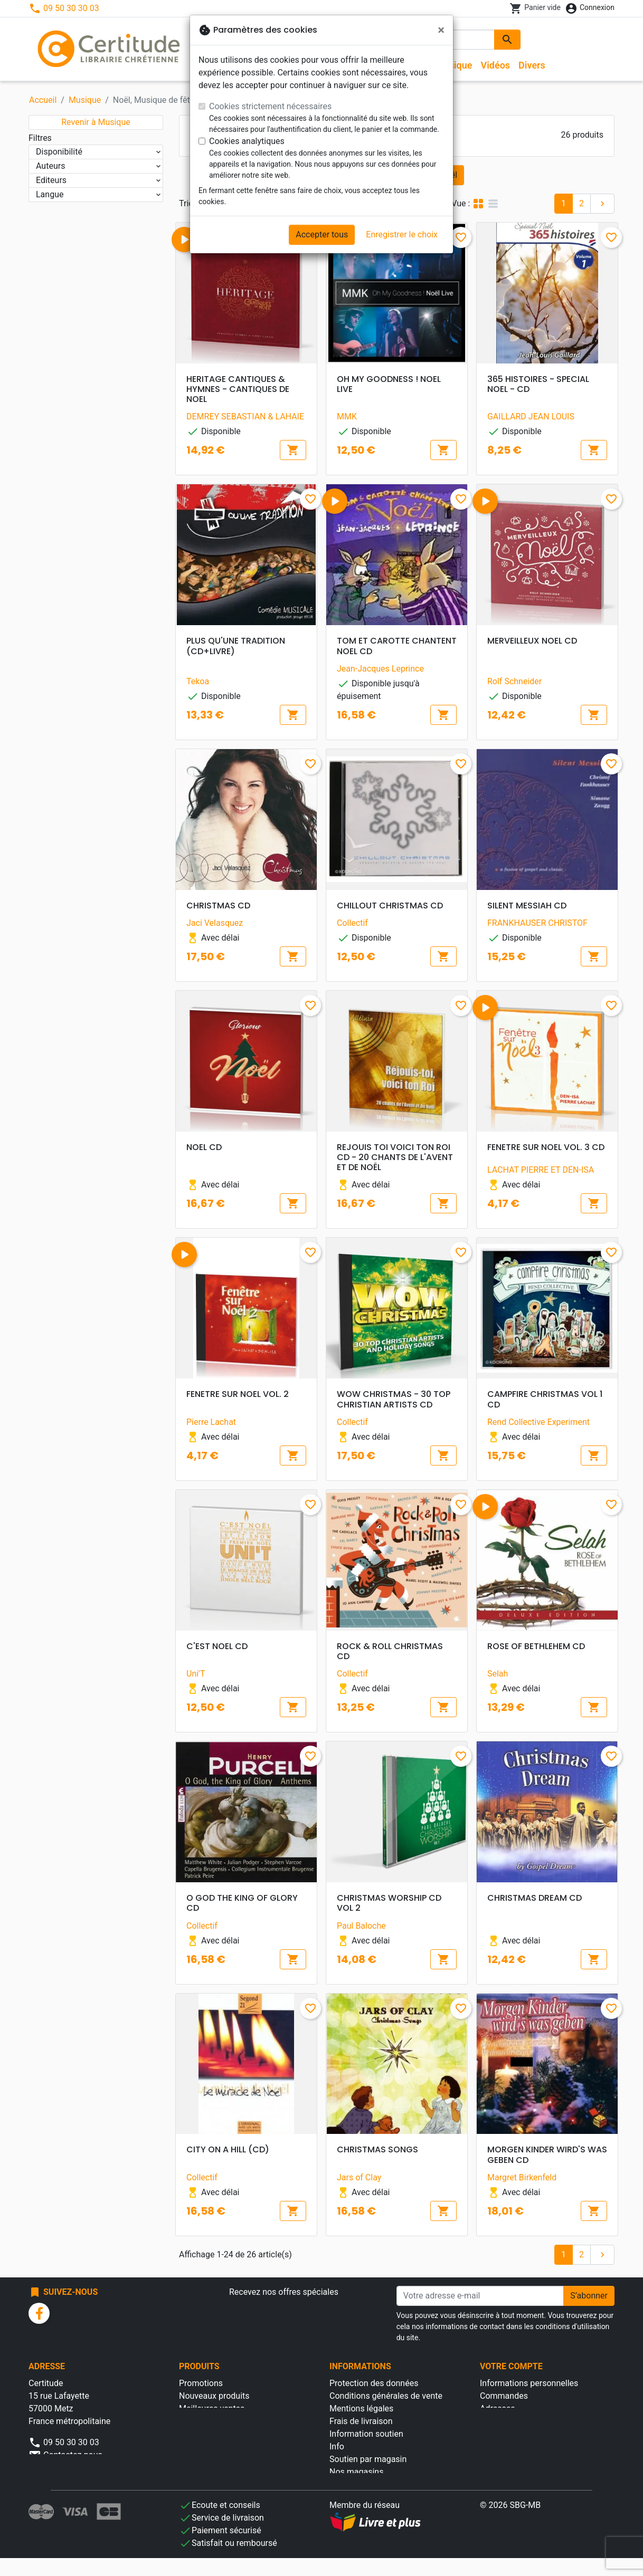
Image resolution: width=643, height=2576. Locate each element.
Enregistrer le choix (402, 234)
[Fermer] (441, 30)
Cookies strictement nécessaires (270, 106)
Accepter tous (322, 234)
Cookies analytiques (247, 141)
